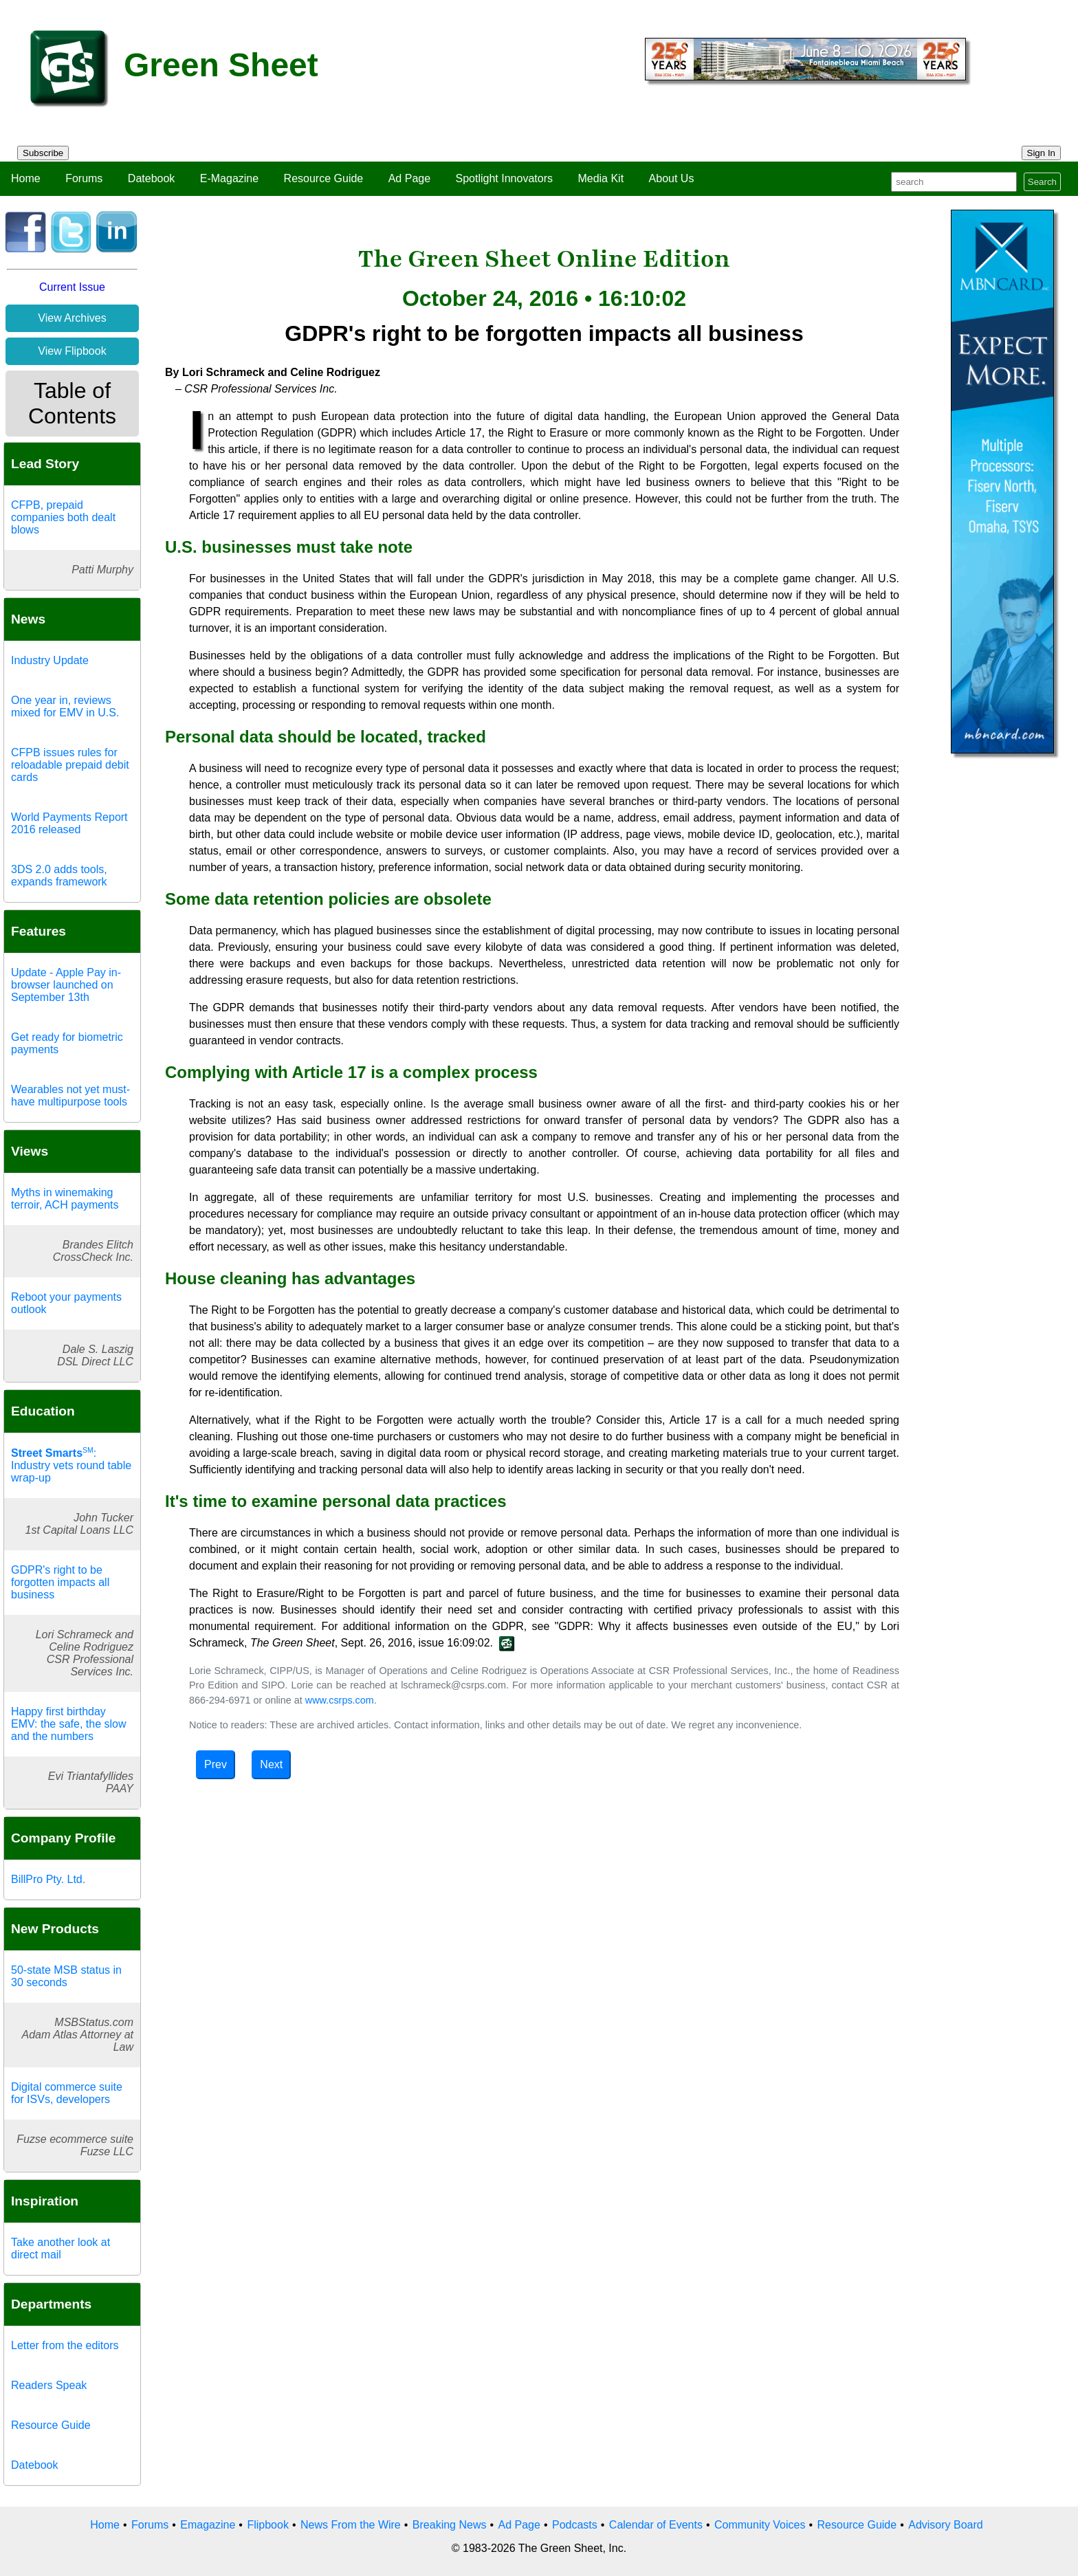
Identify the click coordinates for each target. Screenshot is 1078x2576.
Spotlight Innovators (504, 178)
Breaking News (449, 2525)
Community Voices (760, 2525)
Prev (215, 1764)
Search (1042, 182)
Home (26, 178)
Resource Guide (324, 178)
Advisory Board (945, 2525)
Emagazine (207, 2525)
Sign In (1041, 153)
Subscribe (43, 153)
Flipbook (267, 2525)
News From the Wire (350, 2525)
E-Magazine (229, 178)
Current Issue (72, 287)
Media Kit (601, 178)
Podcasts (574, 2525)
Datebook (151, 178)
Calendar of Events (656, 2525)
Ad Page (409, 178)
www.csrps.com (339, 1700)
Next (271, 1764)
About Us (671, 178)
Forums (83, 178)
